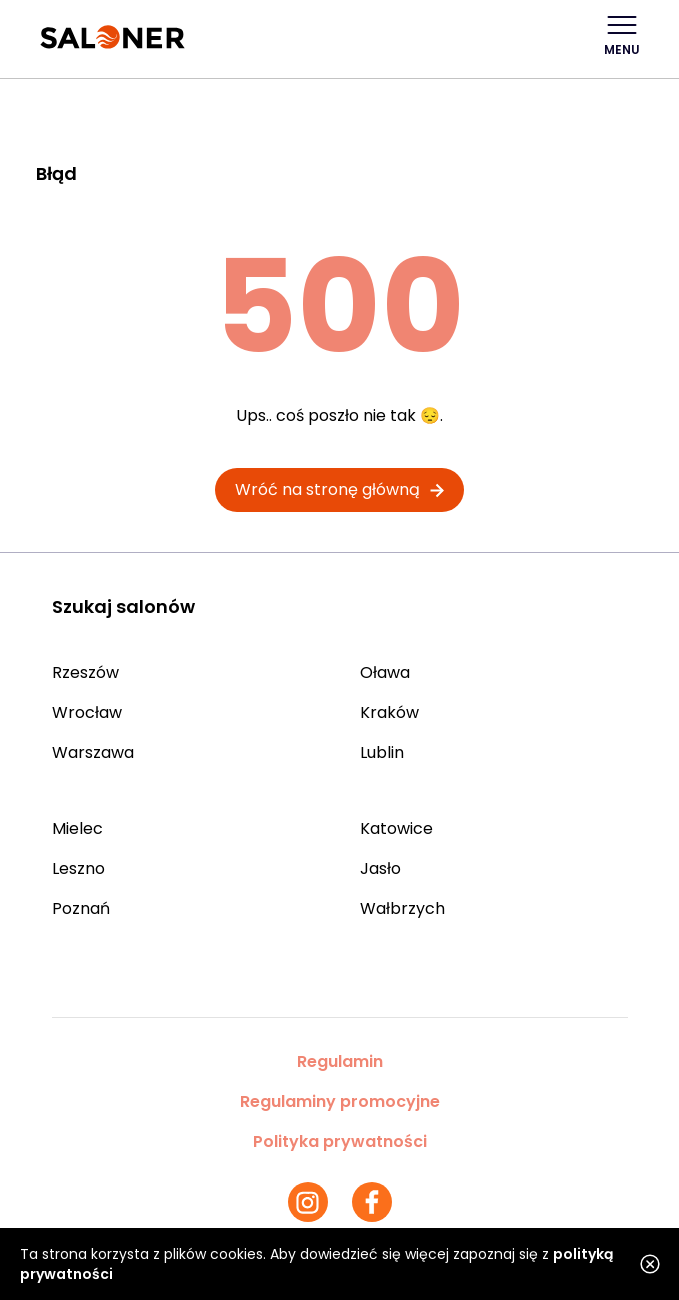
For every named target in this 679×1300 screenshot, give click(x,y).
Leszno (78, 868)
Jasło (380, 868)
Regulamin (340, 1061)
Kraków (389, 712)
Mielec (77, 828)
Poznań (81, 908)
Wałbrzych (402, 908)
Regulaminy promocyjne (340, 1101)
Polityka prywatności (340, 1141)
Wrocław (87, 712)
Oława (385, 672)
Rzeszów (85, 672)
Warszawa (93, 752)
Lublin (382, 752)
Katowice (396, 828)
